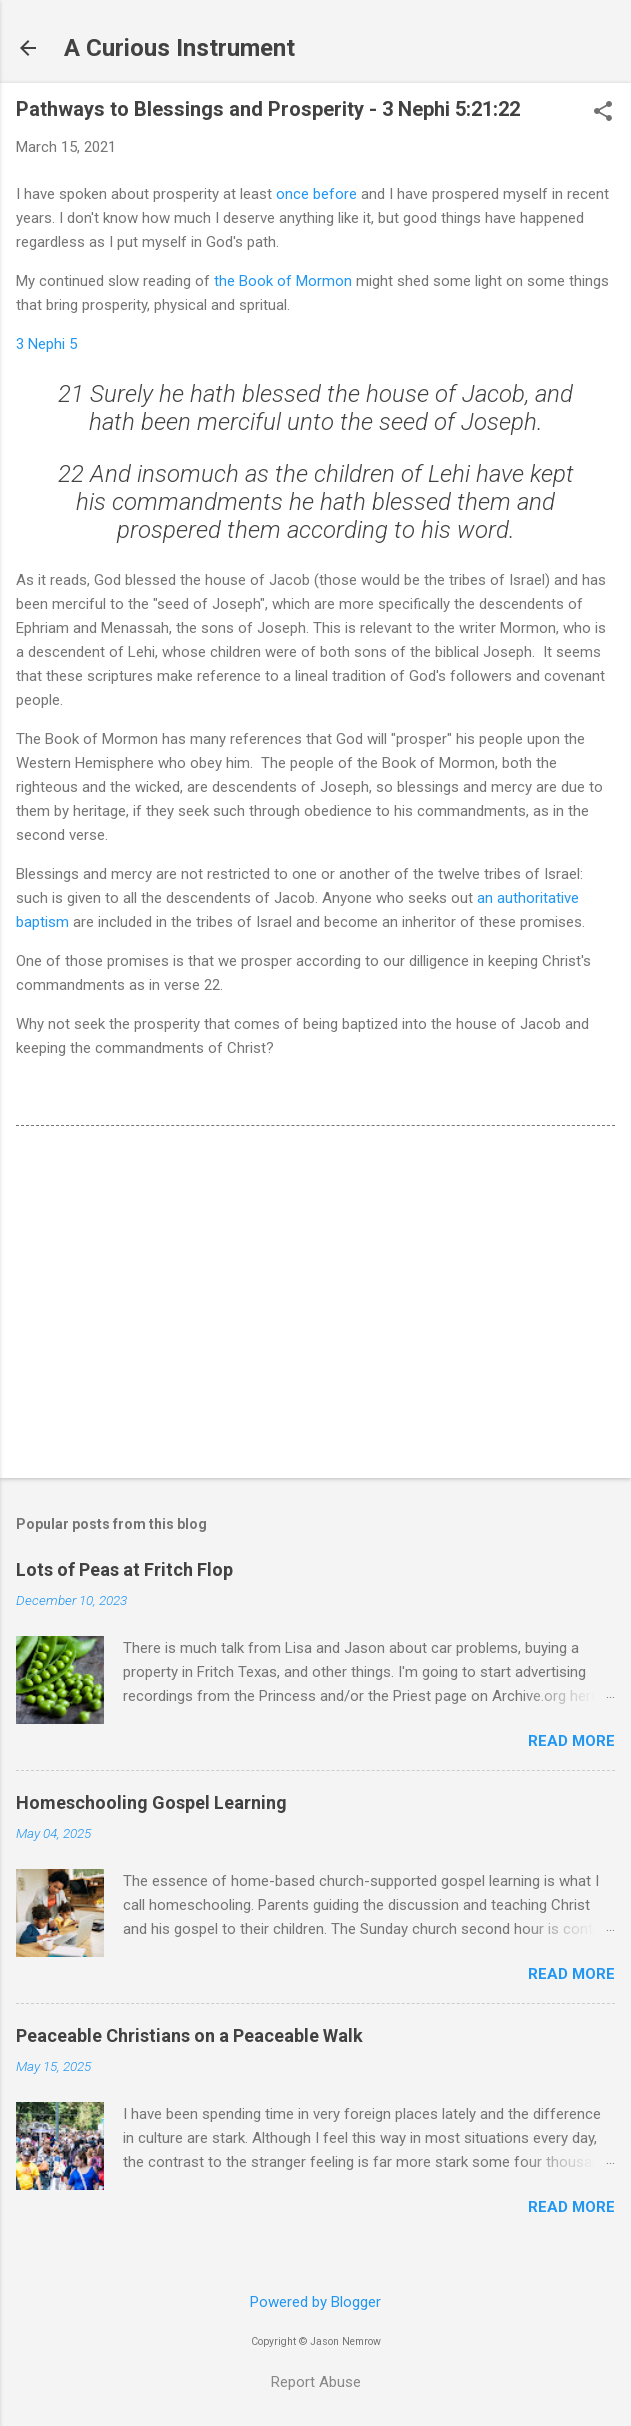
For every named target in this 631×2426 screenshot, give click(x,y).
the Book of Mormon (283, 281)
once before (316, 194)
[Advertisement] (315, 1306)
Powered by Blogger (315, 2302)
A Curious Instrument (179, 48)
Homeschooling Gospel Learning (151, 1802)
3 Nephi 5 (46, 344)
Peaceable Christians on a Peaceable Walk (189, 2035)
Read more (571, 1741)
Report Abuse (316, 2382)
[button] (603, 113)
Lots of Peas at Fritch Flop (124, 1569)
